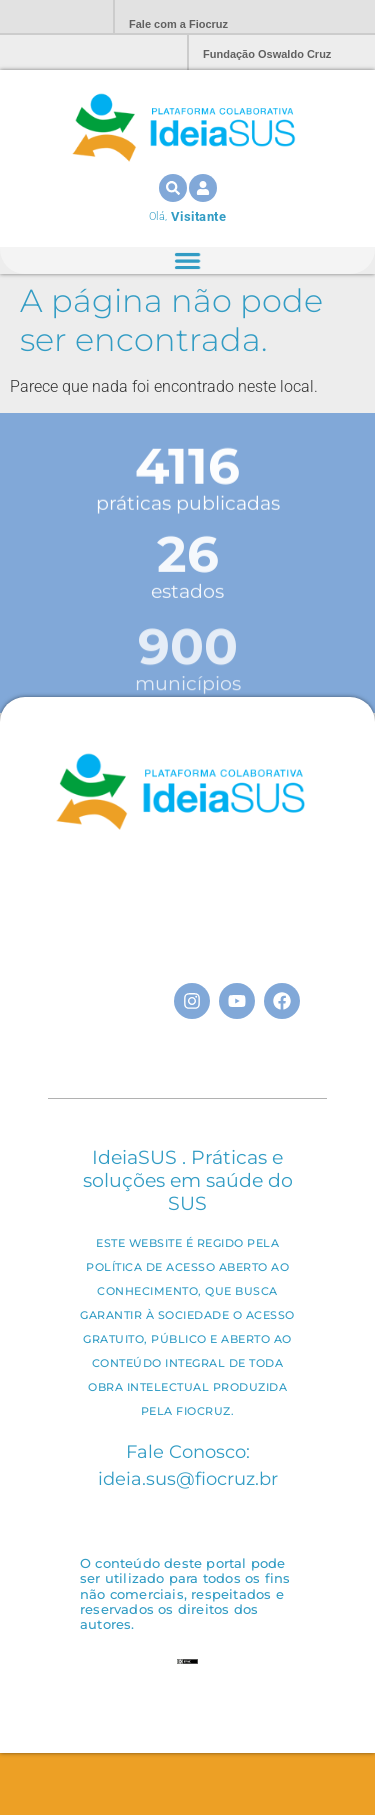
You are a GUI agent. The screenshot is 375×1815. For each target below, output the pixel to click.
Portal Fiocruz (50, 17)
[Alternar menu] (187, 261)
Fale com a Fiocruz (178, 24)
